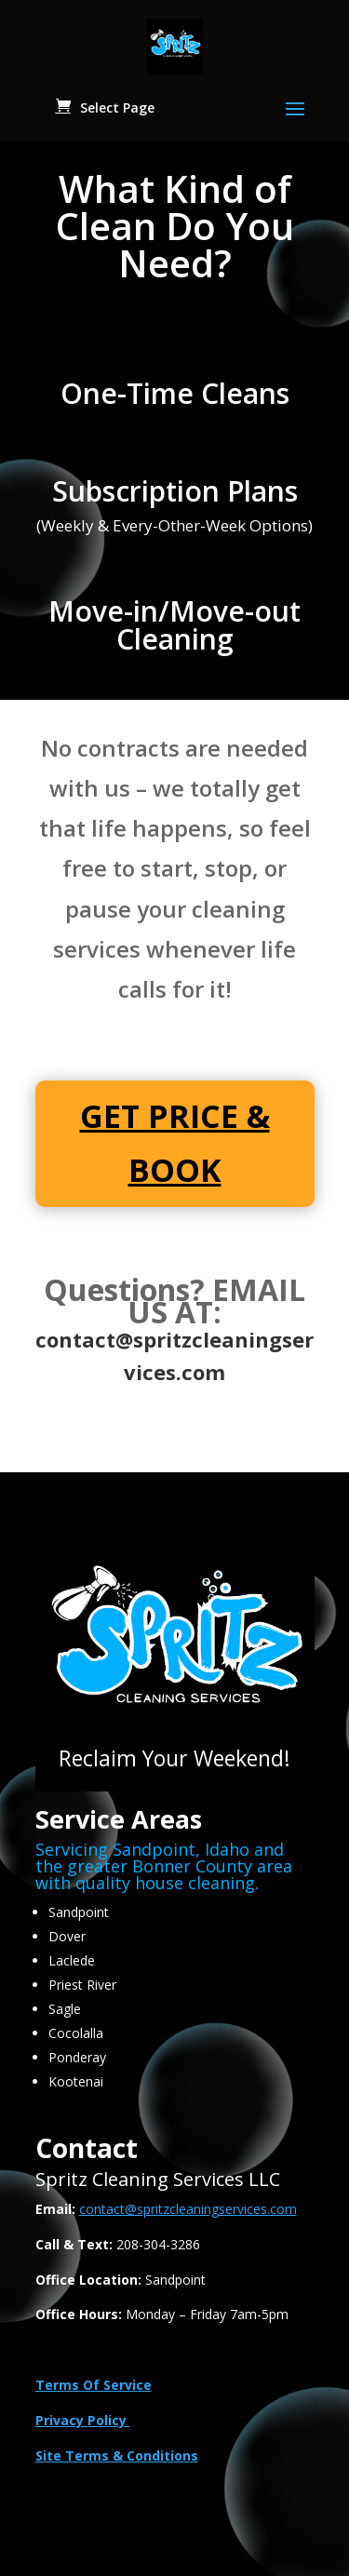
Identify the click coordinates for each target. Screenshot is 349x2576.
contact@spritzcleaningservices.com (188, 2209)
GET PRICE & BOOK (175, 1142)
